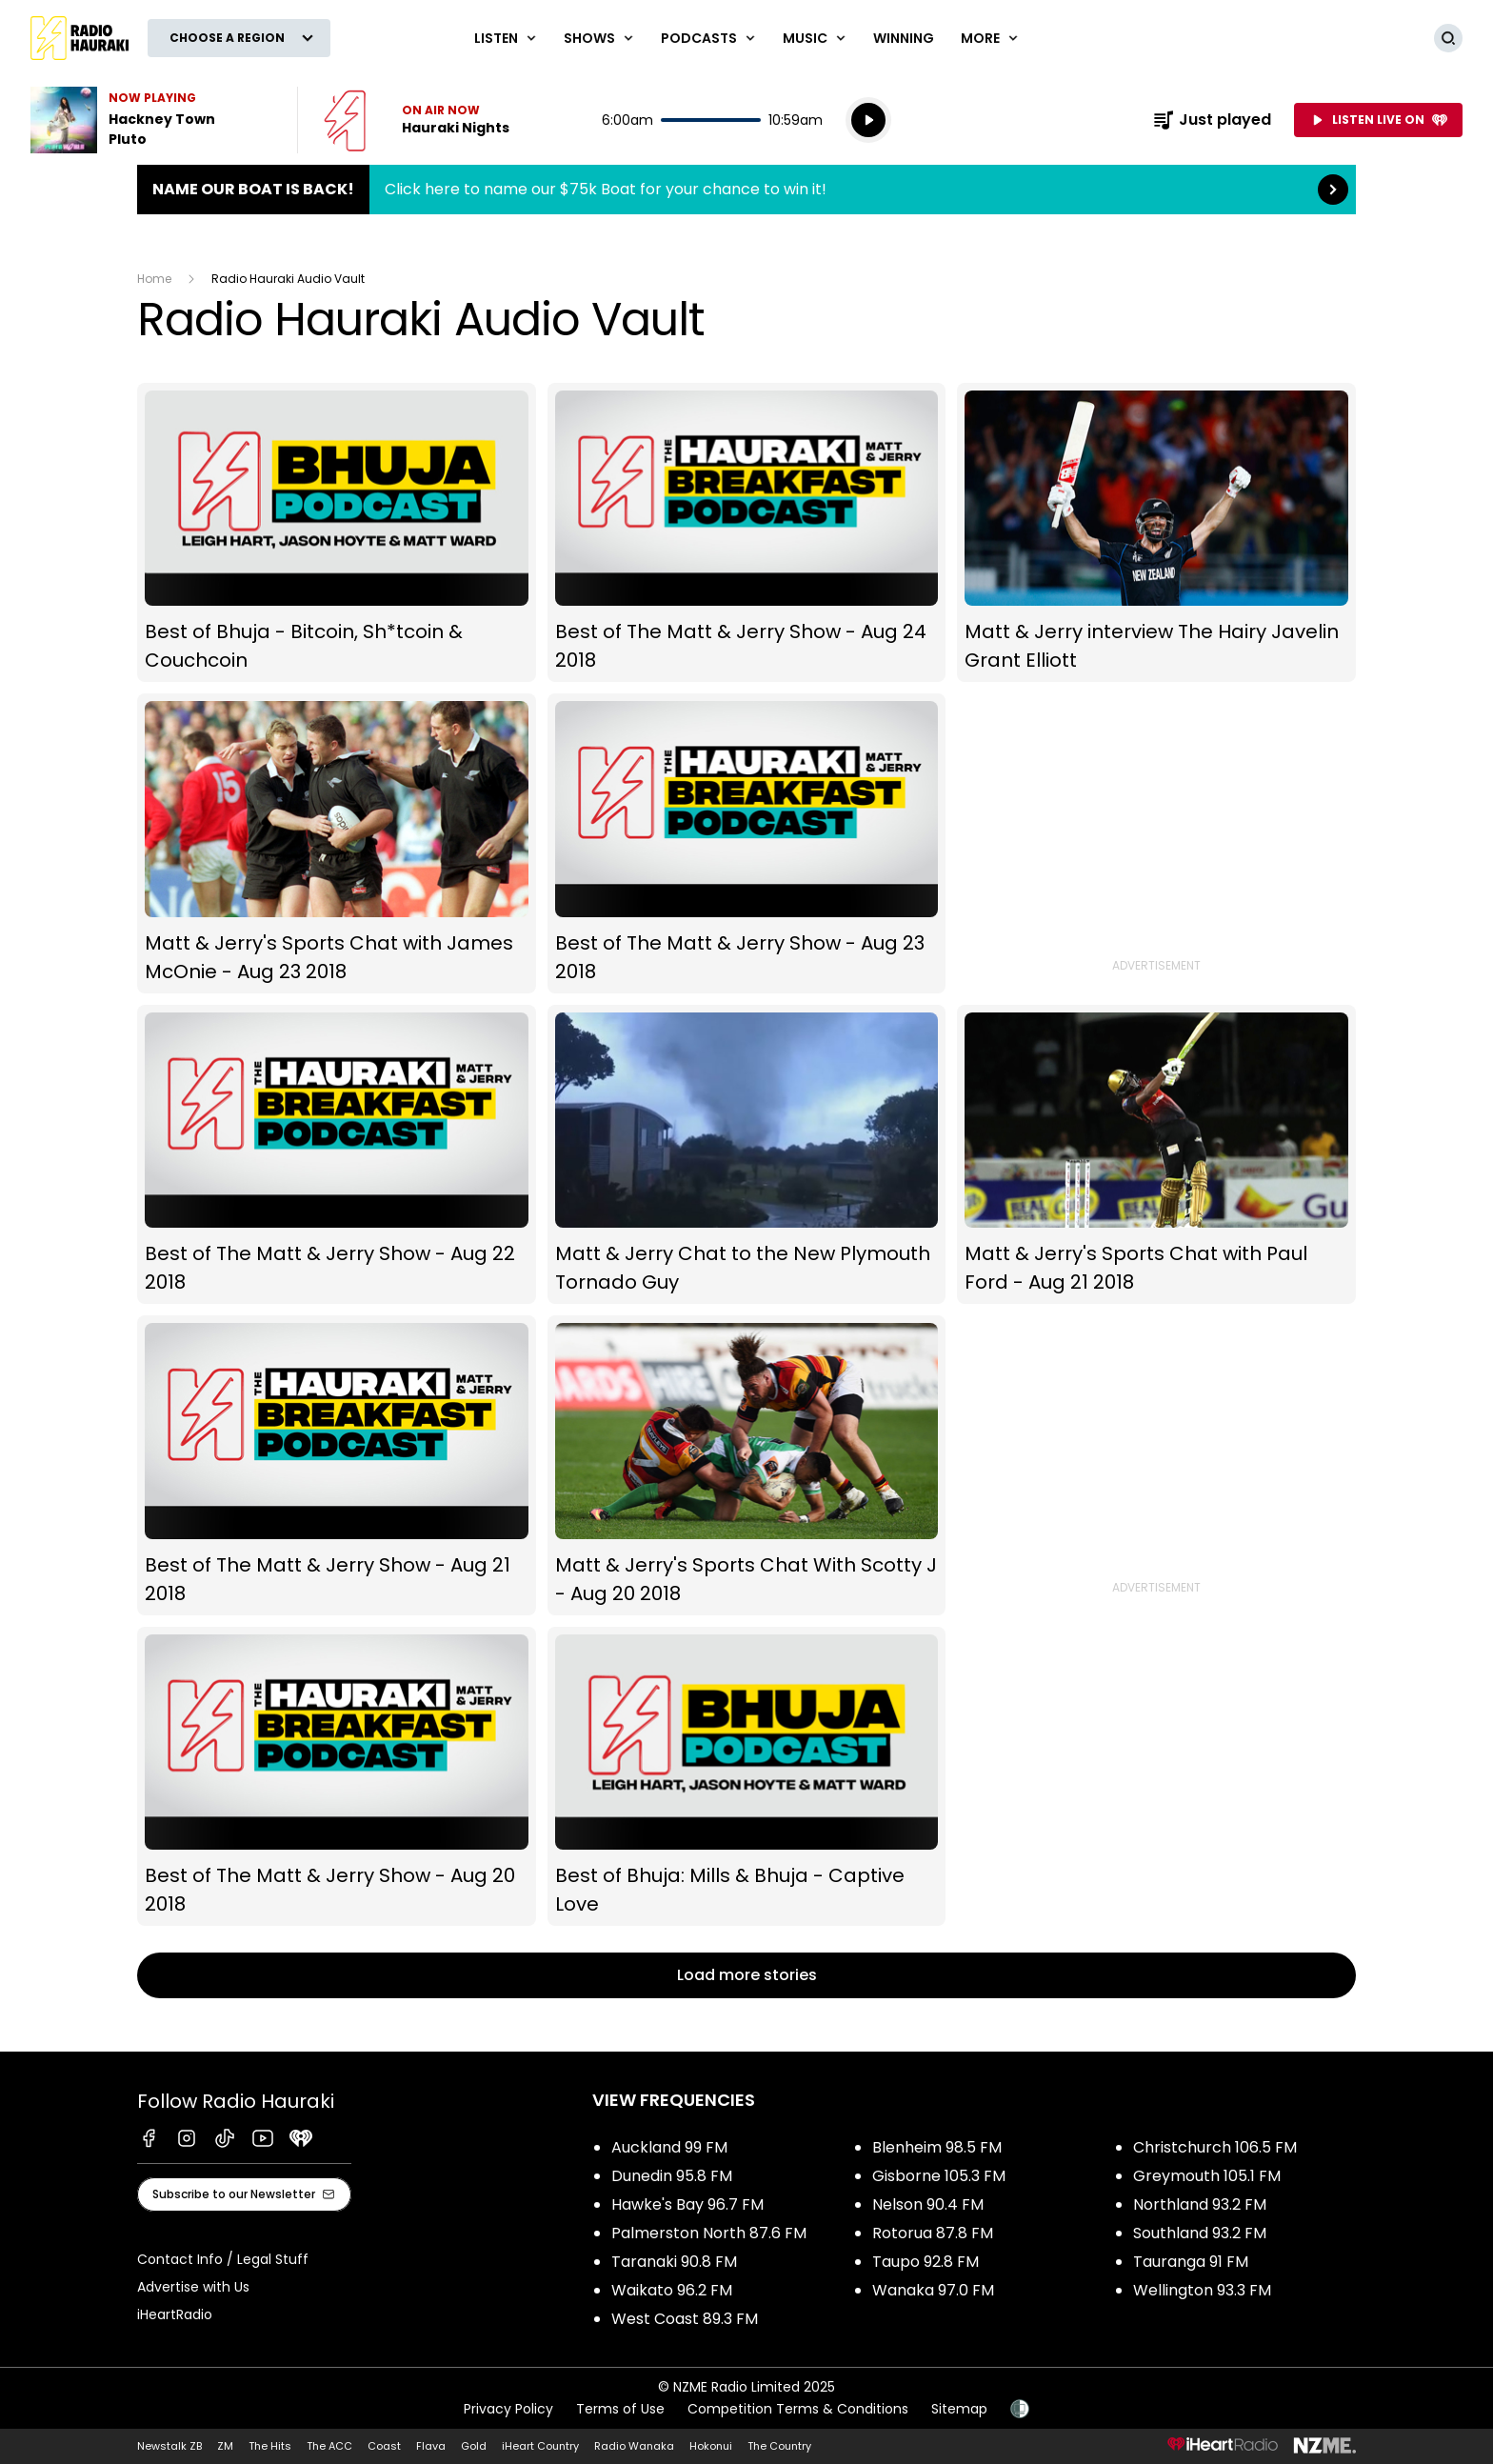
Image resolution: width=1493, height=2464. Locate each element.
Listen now (416, 120)
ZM (225, 2446)
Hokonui (710, 2446)
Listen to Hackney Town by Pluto (152, 120)
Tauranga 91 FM (1190, 2262)
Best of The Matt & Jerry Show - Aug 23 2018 (746, 843)
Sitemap (959, 2408)
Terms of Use (620, 2408)
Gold (474, 2446)
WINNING (903, 38)
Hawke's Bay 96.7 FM (687, 2204)
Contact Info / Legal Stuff (223, 2259)
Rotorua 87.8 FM (932, 2233)
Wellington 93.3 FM (1202, 2290)
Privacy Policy (508, 2408)
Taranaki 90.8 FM (674, 2262)
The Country (779, 2446)
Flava (431, 2446)
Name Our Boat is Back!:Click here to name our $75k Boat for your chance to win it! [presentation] (746, 189)
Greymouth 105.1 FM (1207, 2176)
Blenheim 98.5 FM (937, 2147)
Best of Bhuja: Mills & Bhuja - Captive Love (746, 1777)
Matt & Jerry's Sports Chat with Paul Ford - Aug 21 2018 (1156, 1155)
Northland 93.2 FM (1199, 2204)
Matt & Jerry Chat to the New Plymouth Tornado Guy (746, 1155)
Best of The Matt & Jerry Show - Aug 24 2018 (746, 533)
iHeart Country (540, 2446)
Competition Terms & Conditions (797, 2408)
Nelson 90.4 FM (928, 2204)
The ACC (329, 2446)
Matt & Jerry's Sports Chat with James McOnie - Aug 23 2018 (336, 843)
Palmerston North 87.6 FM (708, 2233)
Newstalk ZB (169, 2446)
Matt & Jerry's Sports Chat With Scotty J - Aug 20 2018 (746, 1465)
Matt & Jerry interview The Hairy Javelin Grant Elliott (1156, 533)
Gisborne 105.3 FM (938, 2176)
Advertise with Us (193, 2286)
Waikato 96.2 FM (671, 2290)
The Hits (270, 2446)
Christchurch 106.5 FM (1215, 2147)
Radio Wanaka (634, 2446)
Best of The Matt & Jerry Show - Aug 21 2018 (336, 1465)
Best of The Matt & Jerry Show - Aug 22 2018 (336, 1155)
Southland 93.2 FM (1199, 2233)
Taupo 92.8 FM (925, 2262)
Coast (384, 2446)
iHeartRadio (174, 2314)
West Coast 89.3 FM (684, 2319)
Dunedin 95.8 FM (671, 2176)
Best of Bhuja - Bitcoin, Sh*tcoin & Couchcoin (336, 533)
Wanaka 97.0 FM (933, 2290)
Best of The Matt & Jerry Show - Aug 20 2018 (336, 1777)
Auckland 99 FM (669, 2147)
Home (154, 278)
